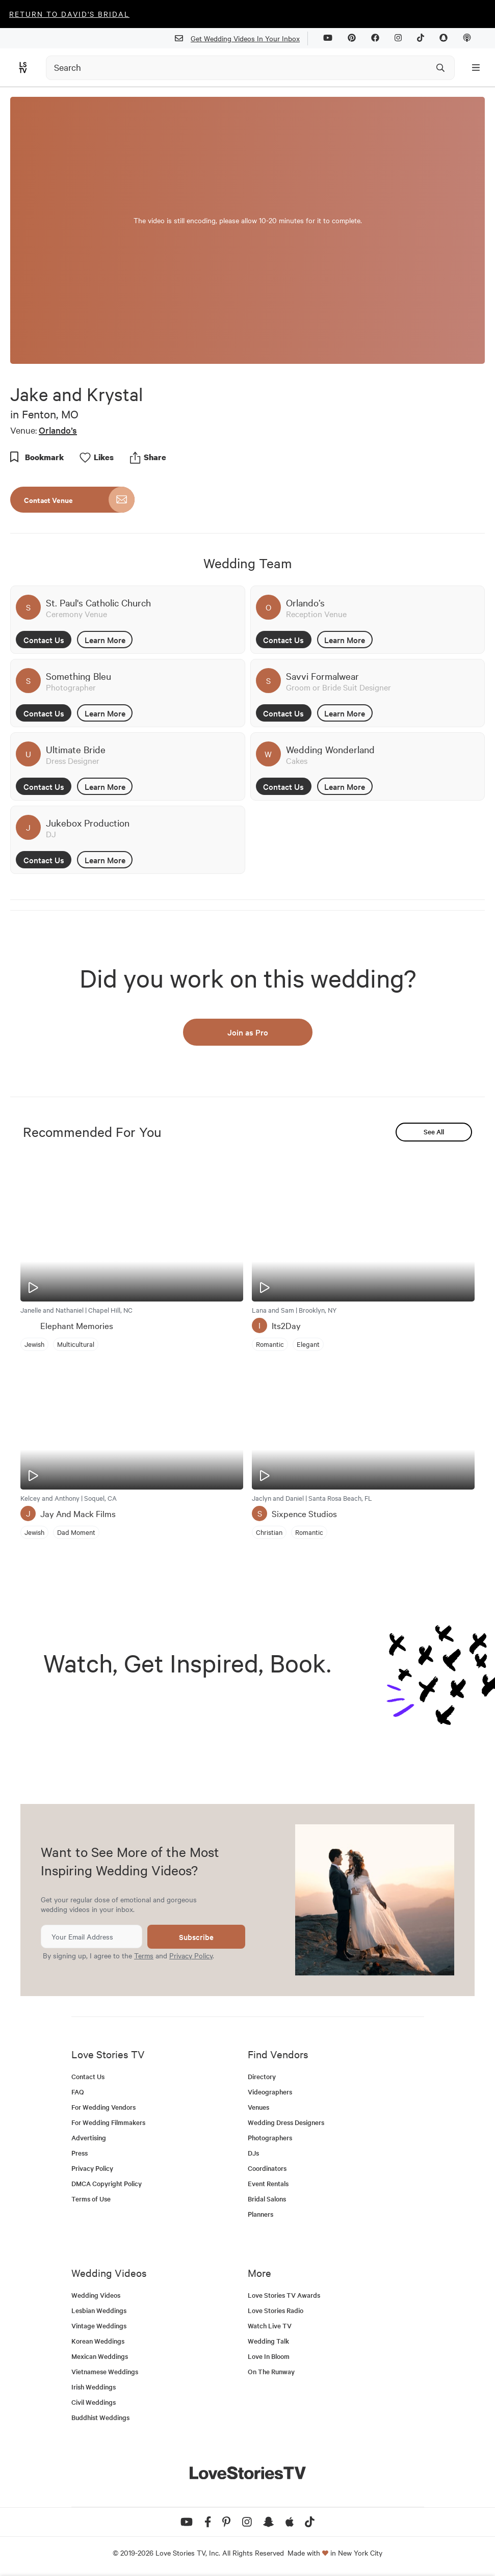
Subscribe (196, 1936)
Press (79, 2153)
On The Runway (271, 2371)
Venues (258, 2107)
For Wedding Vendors (103, 2107)
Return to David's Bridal (69, 14)
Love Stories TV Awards (284, 2295)
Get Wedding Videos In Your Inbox (241, 38)
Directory (262, 2076)
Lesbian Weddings (98, 2310)
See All (434, 1131)
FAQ (77, 2091)
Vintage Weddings (98, 2325)
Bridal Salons (267, 2198)
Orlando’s (58, 430)
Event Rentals (268, 2183)
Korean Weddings (97, 2341)
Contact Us (43, 639)
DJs (253, 2153)
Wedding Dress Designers (286, 2122)
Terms (143, 1955)
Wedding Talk (268, 2341)
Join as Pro (247, 1032)
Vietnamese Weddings (104, 2371)
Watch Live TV (270, 2325)
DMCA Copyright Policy (106, 2183)
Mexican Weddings (99, 2356)
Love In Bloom (269, 2356)
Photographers (270, 2137)
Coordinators (267, 2168)
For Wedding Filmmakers (108, 2122)
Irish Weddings (93, 2387)
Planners (260, 2214)
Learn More (105, 639)
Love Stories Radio (275, 2310)
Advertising (88, 2137)
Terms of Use (91, 2198)
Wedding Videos (95, 2295)
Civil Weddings (93, 2402)
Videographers (270, 2091)
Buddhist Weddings (100, 2417)
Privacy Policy (191, 1955)
